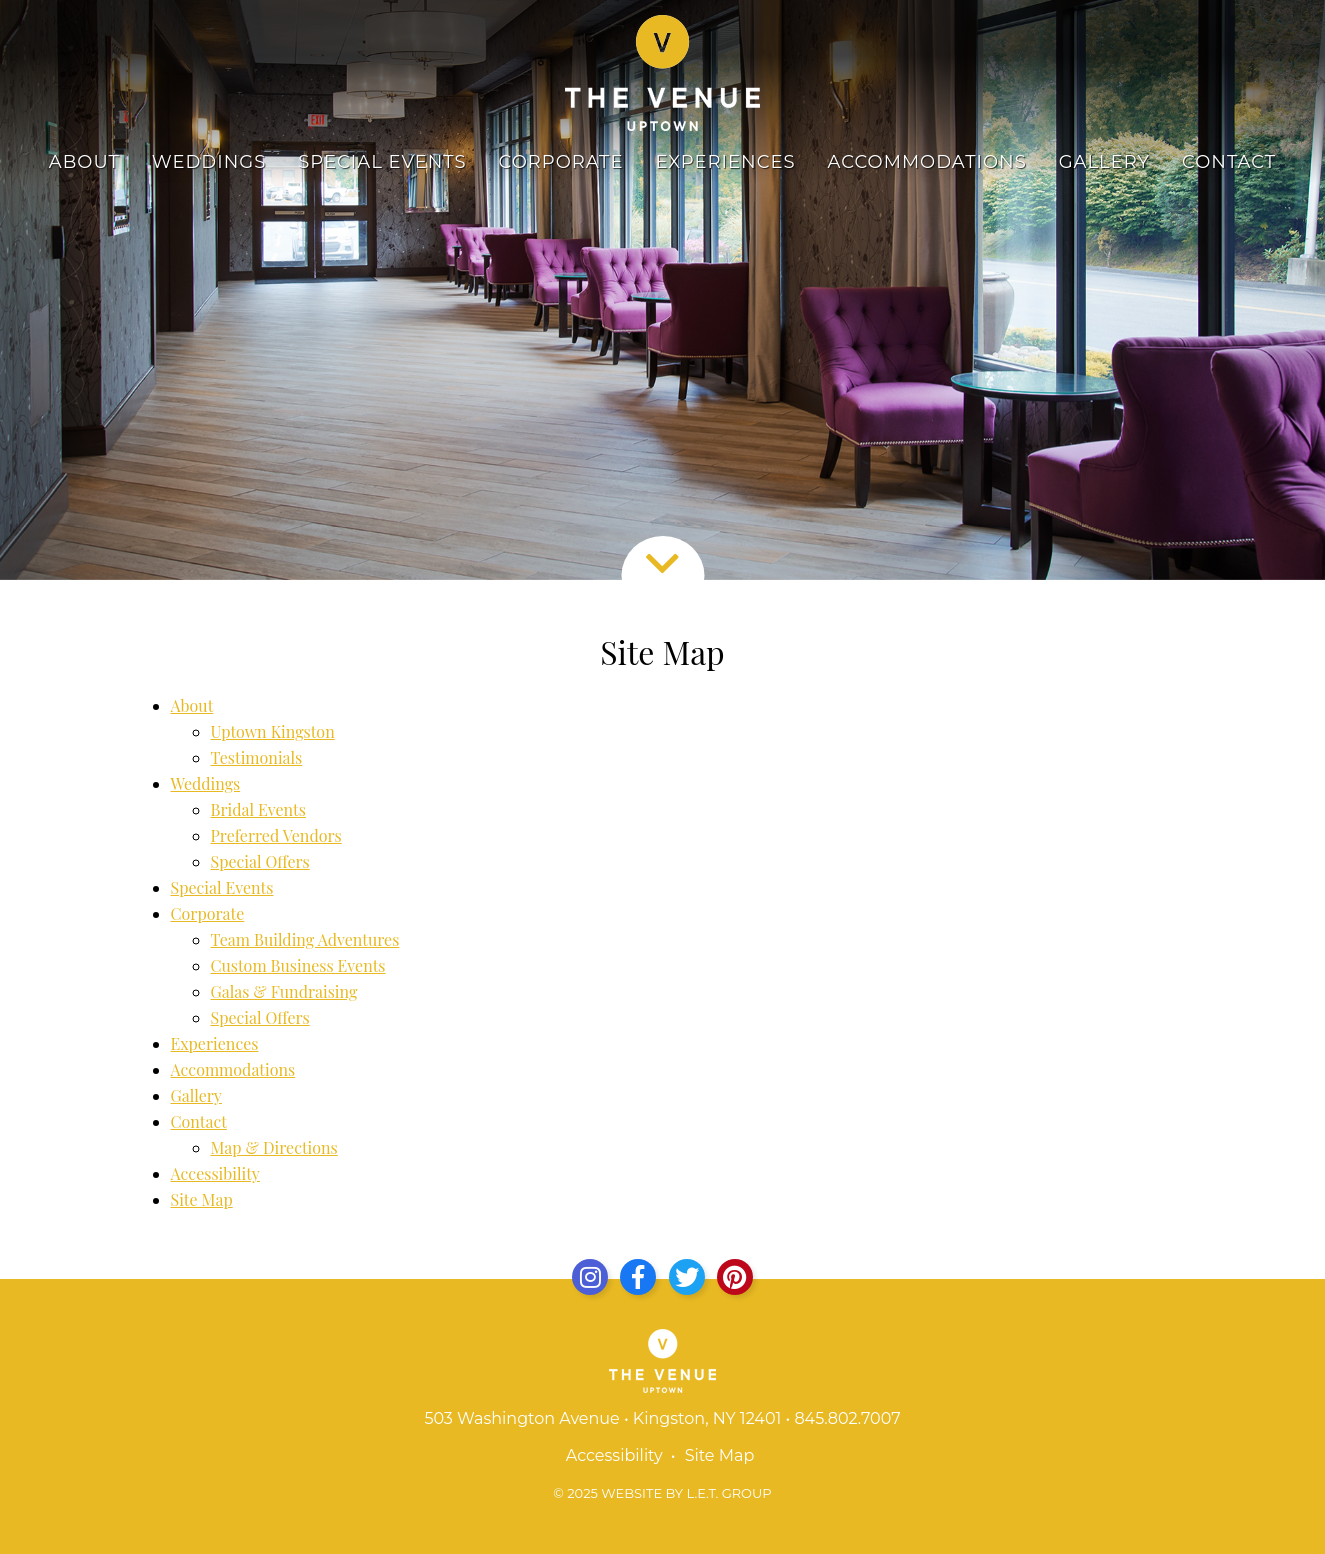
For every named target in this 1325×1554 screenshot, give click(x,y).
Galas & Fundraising (284, 991)
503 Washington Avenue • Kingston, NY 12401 (602, 1418)
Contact (1229, 162)
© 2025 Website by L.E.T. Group (662, 1493)
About (84, 162)
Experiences (725, 162)
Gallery (1104, 162)
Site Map (202, 1199)
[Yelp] (735, 1277)
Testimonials (257, 757)
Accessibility (215, 1173)
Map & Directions (274, 1147)
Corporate (561, 162)
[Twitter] (687, 1277)
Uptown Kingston (273, 731)
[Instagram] (590, 1277)
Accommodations (927, 162)
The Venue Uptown (662, 73)
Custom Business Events (298, 965)
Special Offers (260, 861)
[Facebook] (638, 1277)
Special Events (382, 162)
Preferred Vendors (276, 835)
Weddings (209, 162)
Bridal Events (258, 809)
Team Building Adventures (305, 939)
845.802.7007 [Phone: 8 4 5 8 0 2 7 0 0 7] (847, 1418)
